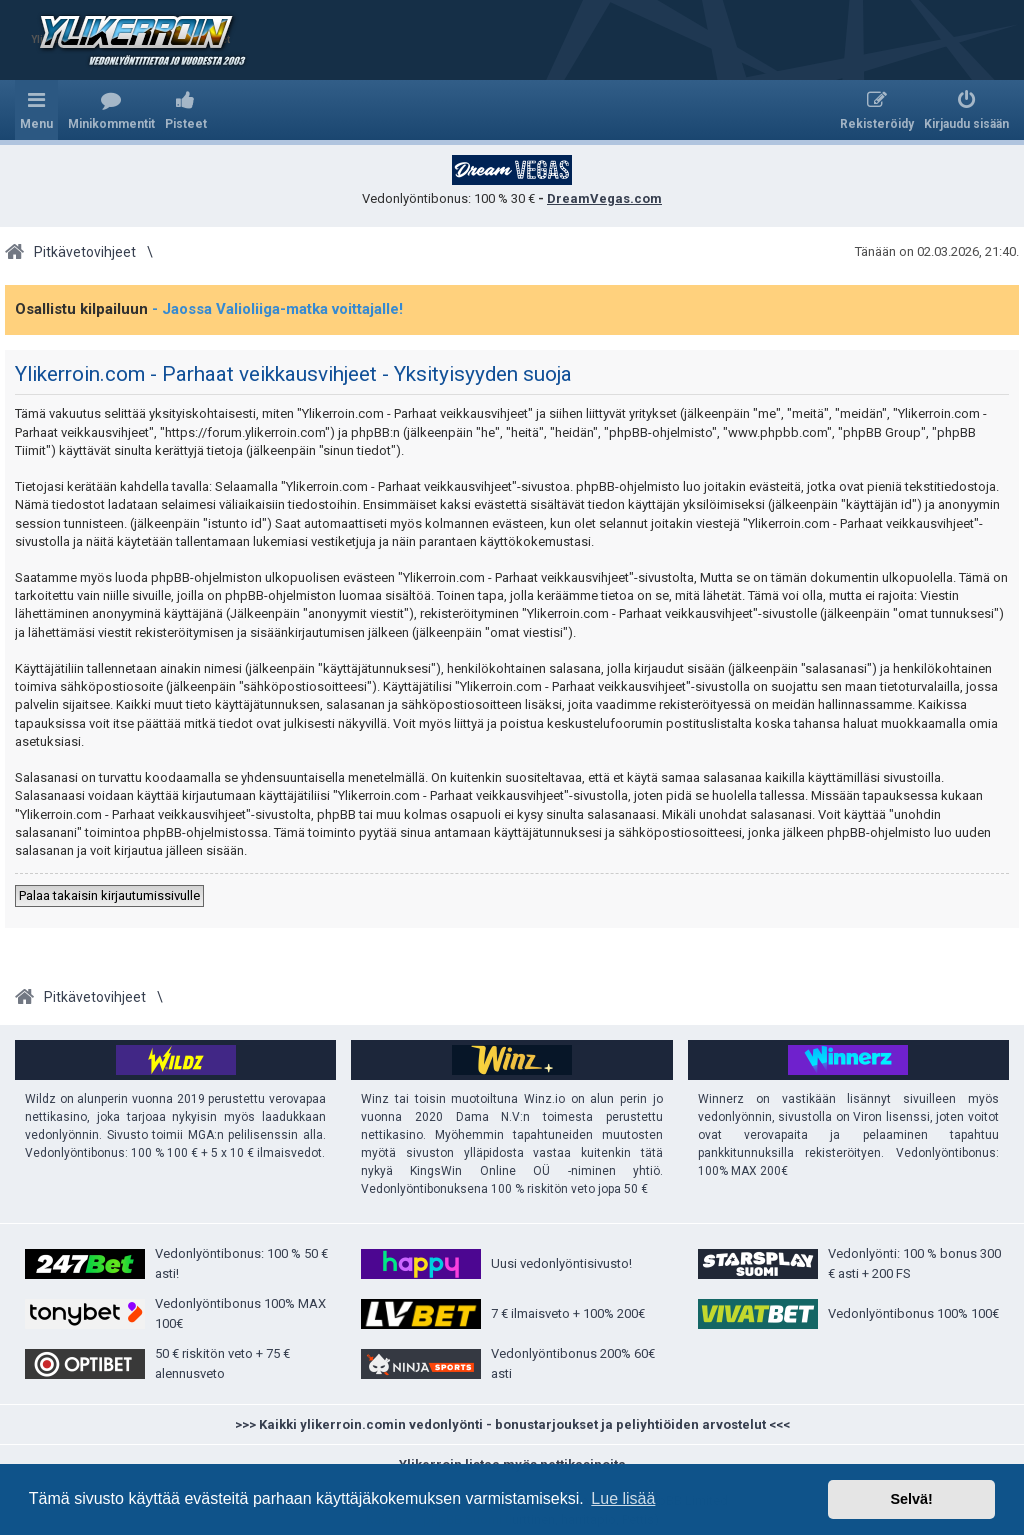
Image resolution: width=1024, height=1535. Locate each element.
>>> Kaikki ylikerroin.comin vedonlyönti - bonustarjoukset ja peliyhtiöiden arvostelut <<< (512, 1424)
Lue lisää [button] (623, 1498)
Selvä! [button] (911, 1499)
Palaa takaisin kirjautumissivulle (109, 895)
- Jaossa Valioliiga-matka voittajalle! (277, 309)
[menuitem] (111, 110)
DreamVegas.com (604, 198)
